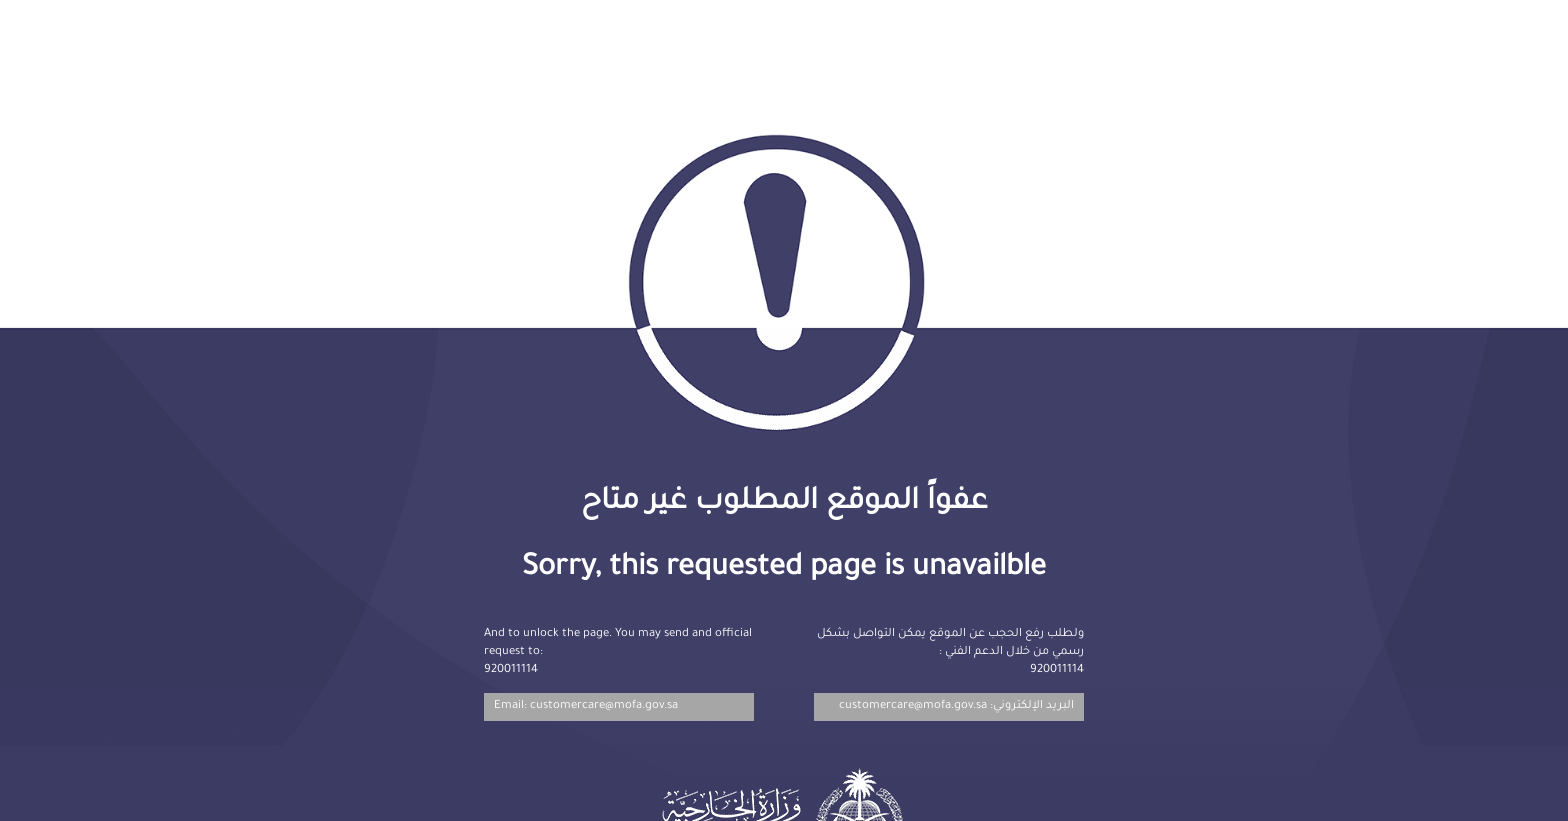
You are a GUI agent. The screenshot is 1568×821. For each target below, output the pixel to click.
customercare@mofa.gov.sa (913, 706)
